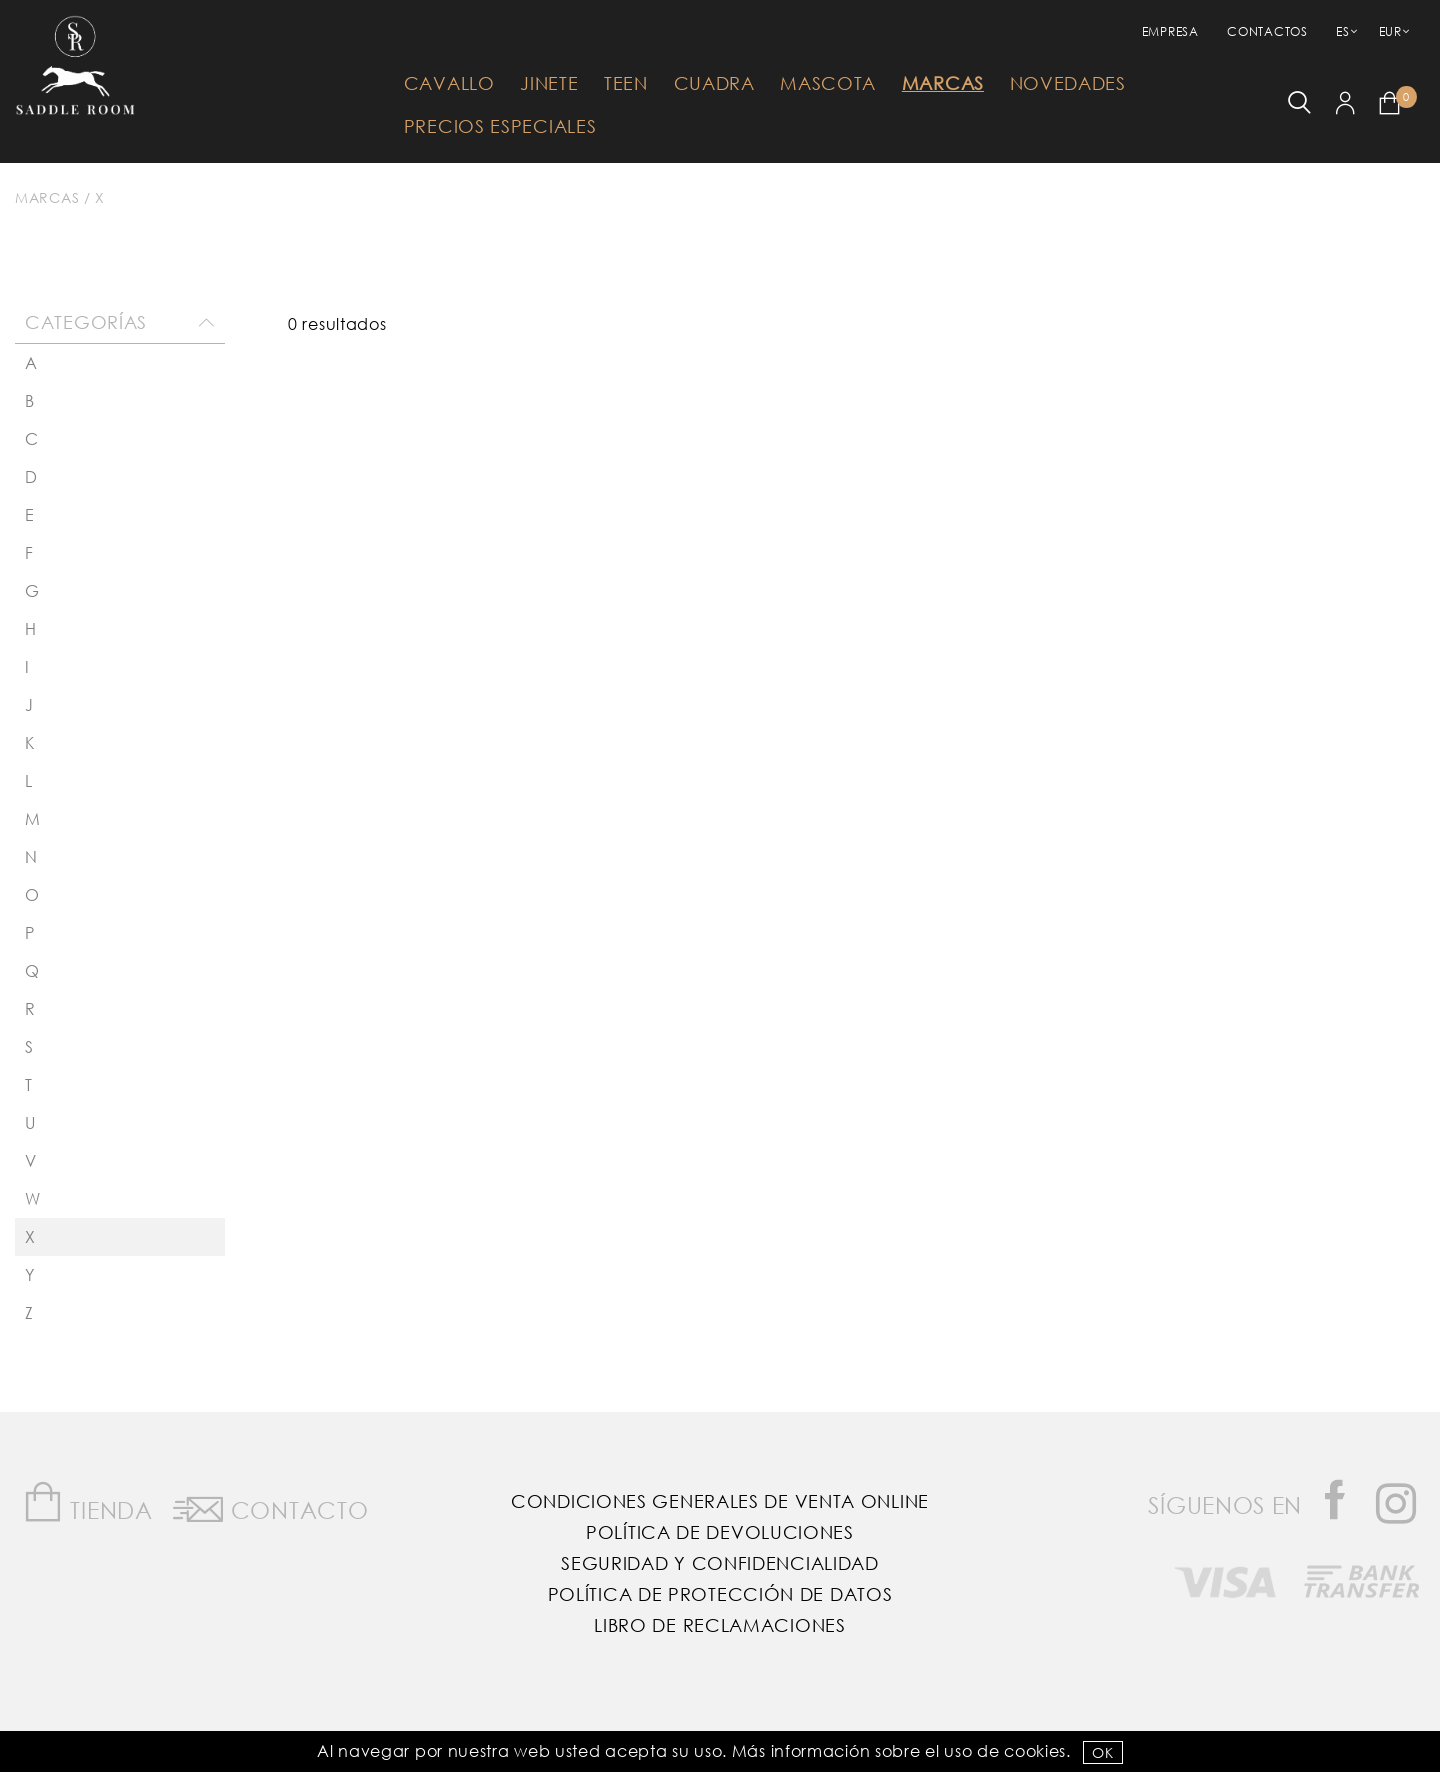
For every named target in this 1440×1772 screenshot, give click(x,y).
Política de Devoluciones (720, 1532)
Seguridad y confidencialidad (720, 1563)
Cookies (1035, 1750)
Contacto (270, 1506)
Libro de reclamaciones (719, 1625)
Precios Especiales (500, 126)
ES (1342, 31)
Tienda (88, 1502)
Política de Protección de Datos (720, 1594)
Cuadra (714, 83)
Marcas (943, 83)
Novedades (1068, 83)
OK (1102, 1752)
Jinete (549, 83)
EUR (1390, 31)
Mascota (828, 83)
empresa (1170, 31)
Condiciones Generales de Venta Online (720, 1501)
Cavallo (449, 83)
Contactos (1267, 31)
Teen (626, 83)
